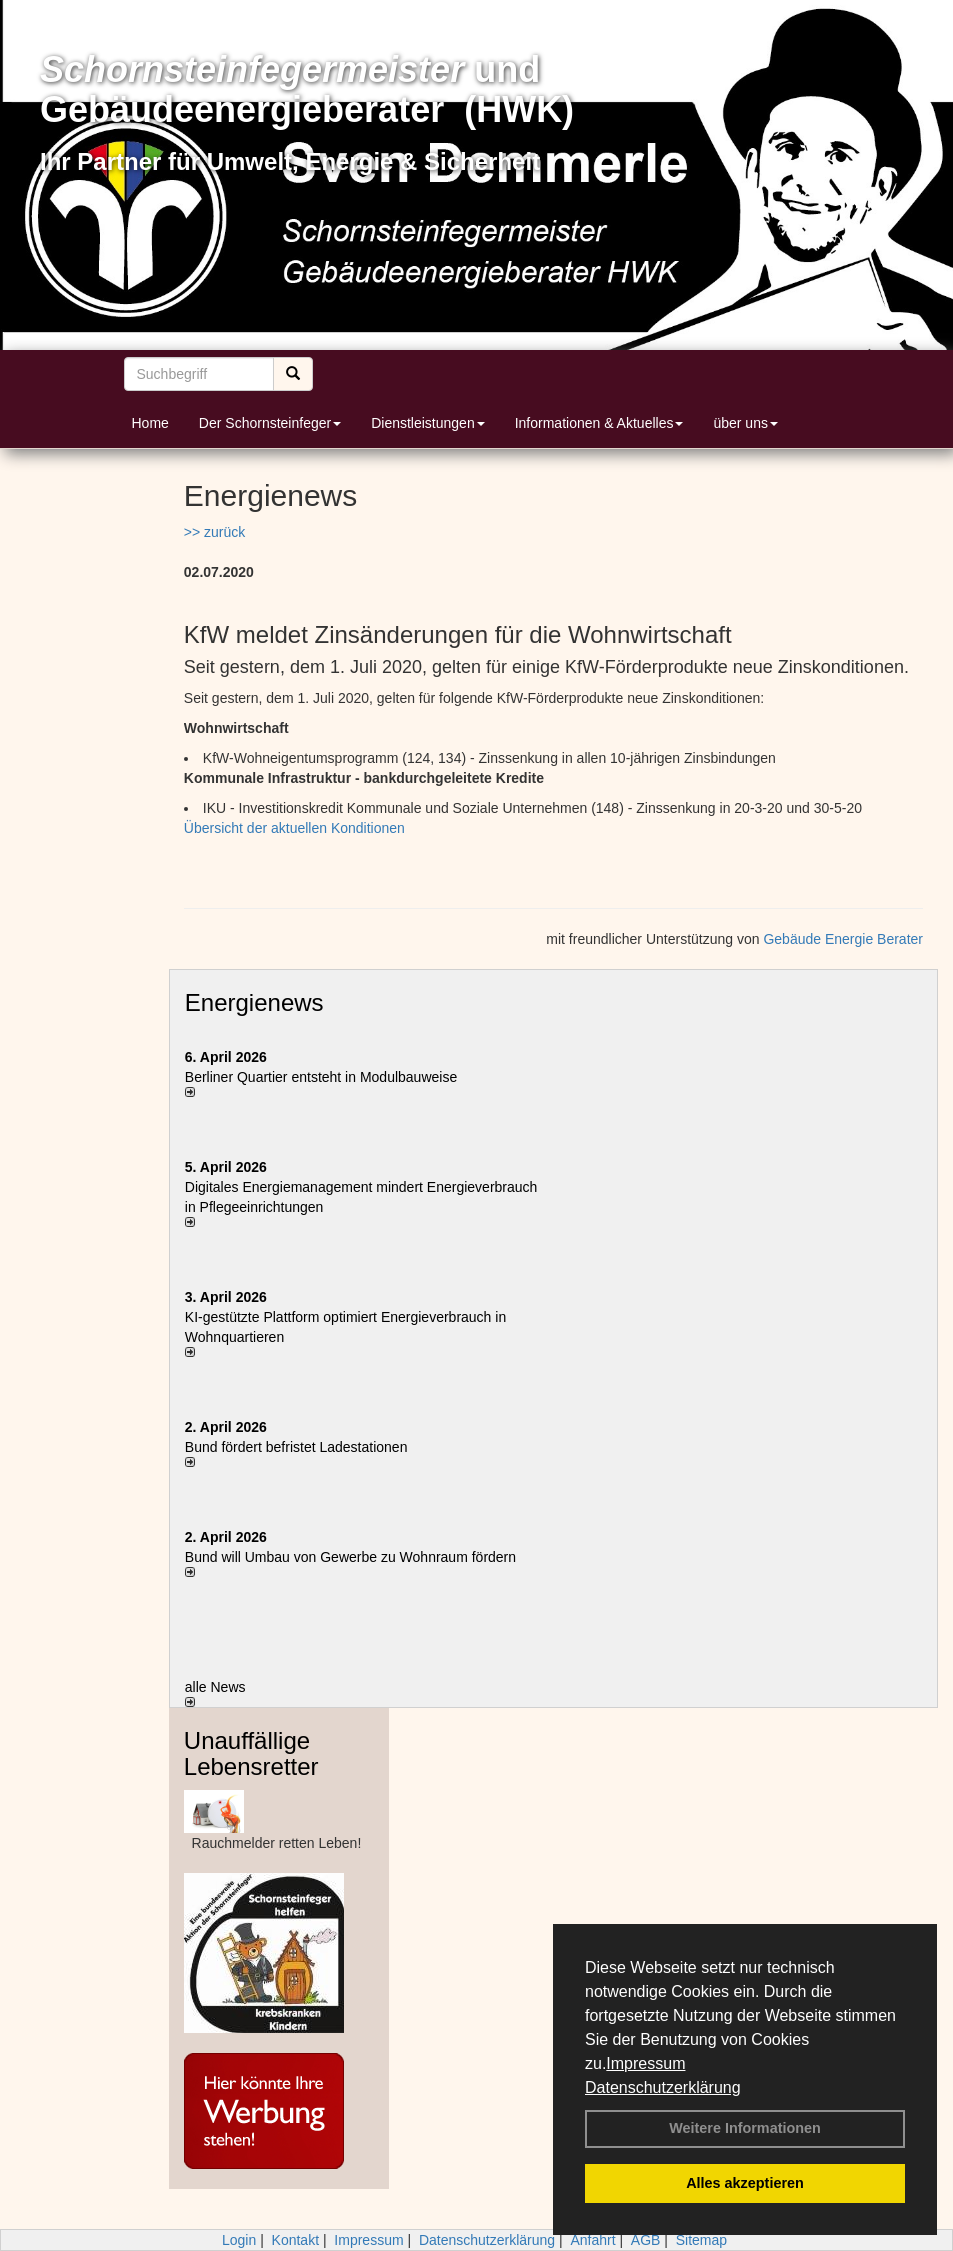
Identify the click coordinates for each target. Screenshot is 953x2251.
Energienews (254, 1002)
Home (150, 423)
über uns (745, 423)
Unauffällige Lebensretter (251, 1753)
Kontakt (295, 2240)
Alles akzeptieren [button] (745, 2183)
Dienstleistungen (428, 423)
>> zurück (214, 532)
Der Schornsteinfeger (270, 423)
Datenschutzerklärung (663, 2087)
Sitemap (701, 2240)
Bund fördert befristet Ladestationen (296, 1447)
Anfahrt (592, 2240)
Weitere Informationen (745, 2128)
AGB (646, 2240)
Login (239, 2240)
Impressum (645, 2063)
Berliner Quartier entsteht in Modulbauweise (321, 1077)
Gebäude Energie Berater (843, 939)
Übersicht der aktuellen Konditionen (294, 828)
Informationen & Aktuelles (599, 423)
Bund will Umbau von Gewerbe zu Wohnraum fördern (350, 1557)
